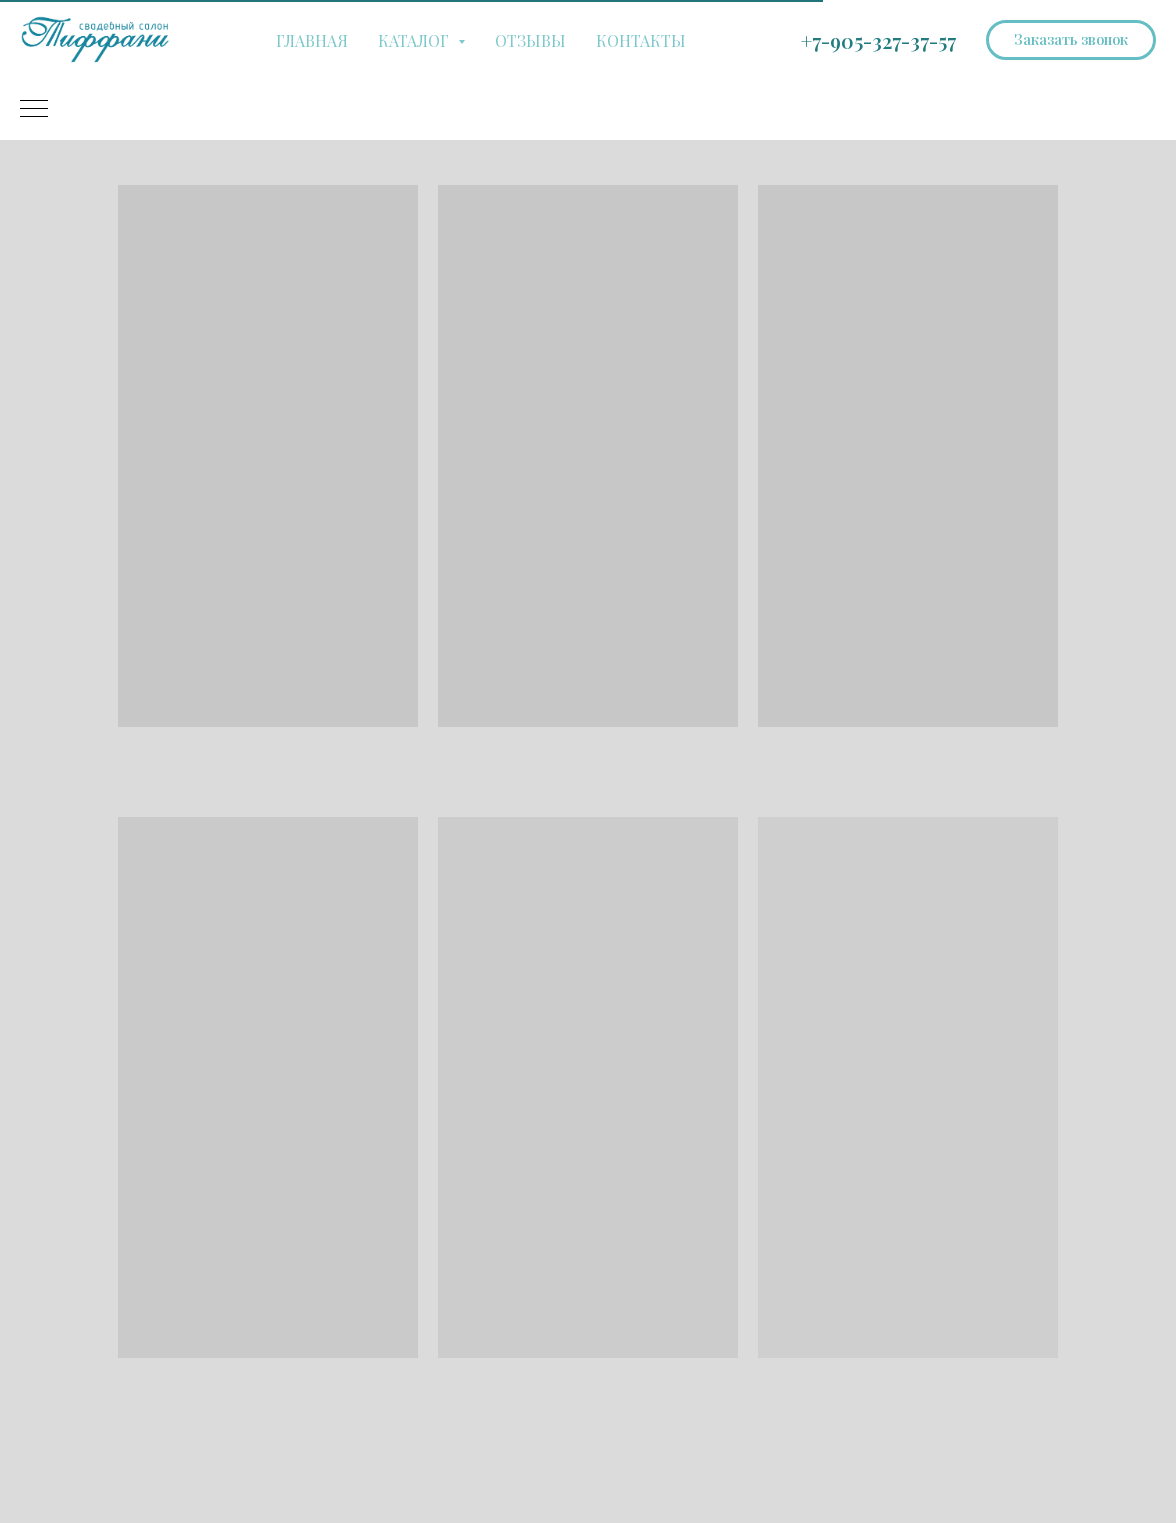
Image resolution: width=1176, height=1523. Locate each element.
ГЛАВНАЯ (312, 40)
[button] (1071, 40)
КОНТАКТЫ (641, 40)
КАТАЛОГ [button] (415, 40)
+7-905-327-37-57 (878, 40)
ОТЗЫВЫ (530, 40)
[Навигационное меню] (34, 110)
